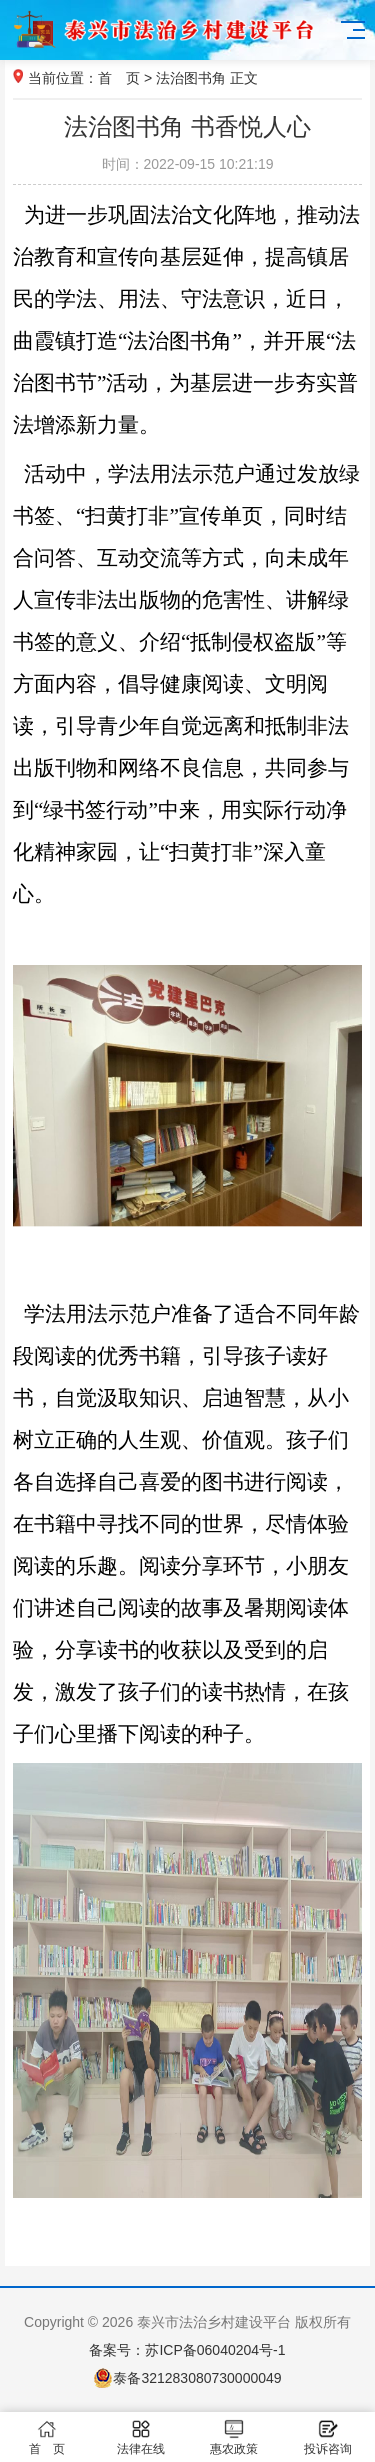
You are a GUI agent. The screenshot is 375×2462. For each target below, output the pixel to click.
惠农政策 (235, 2437)
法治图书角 (191, 78)
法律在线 (141, 2437)
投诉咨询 (328, 2437)
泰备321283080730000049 (187, 2378)
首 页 (119, 78)
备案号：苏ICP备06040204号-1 (187, 2350)
